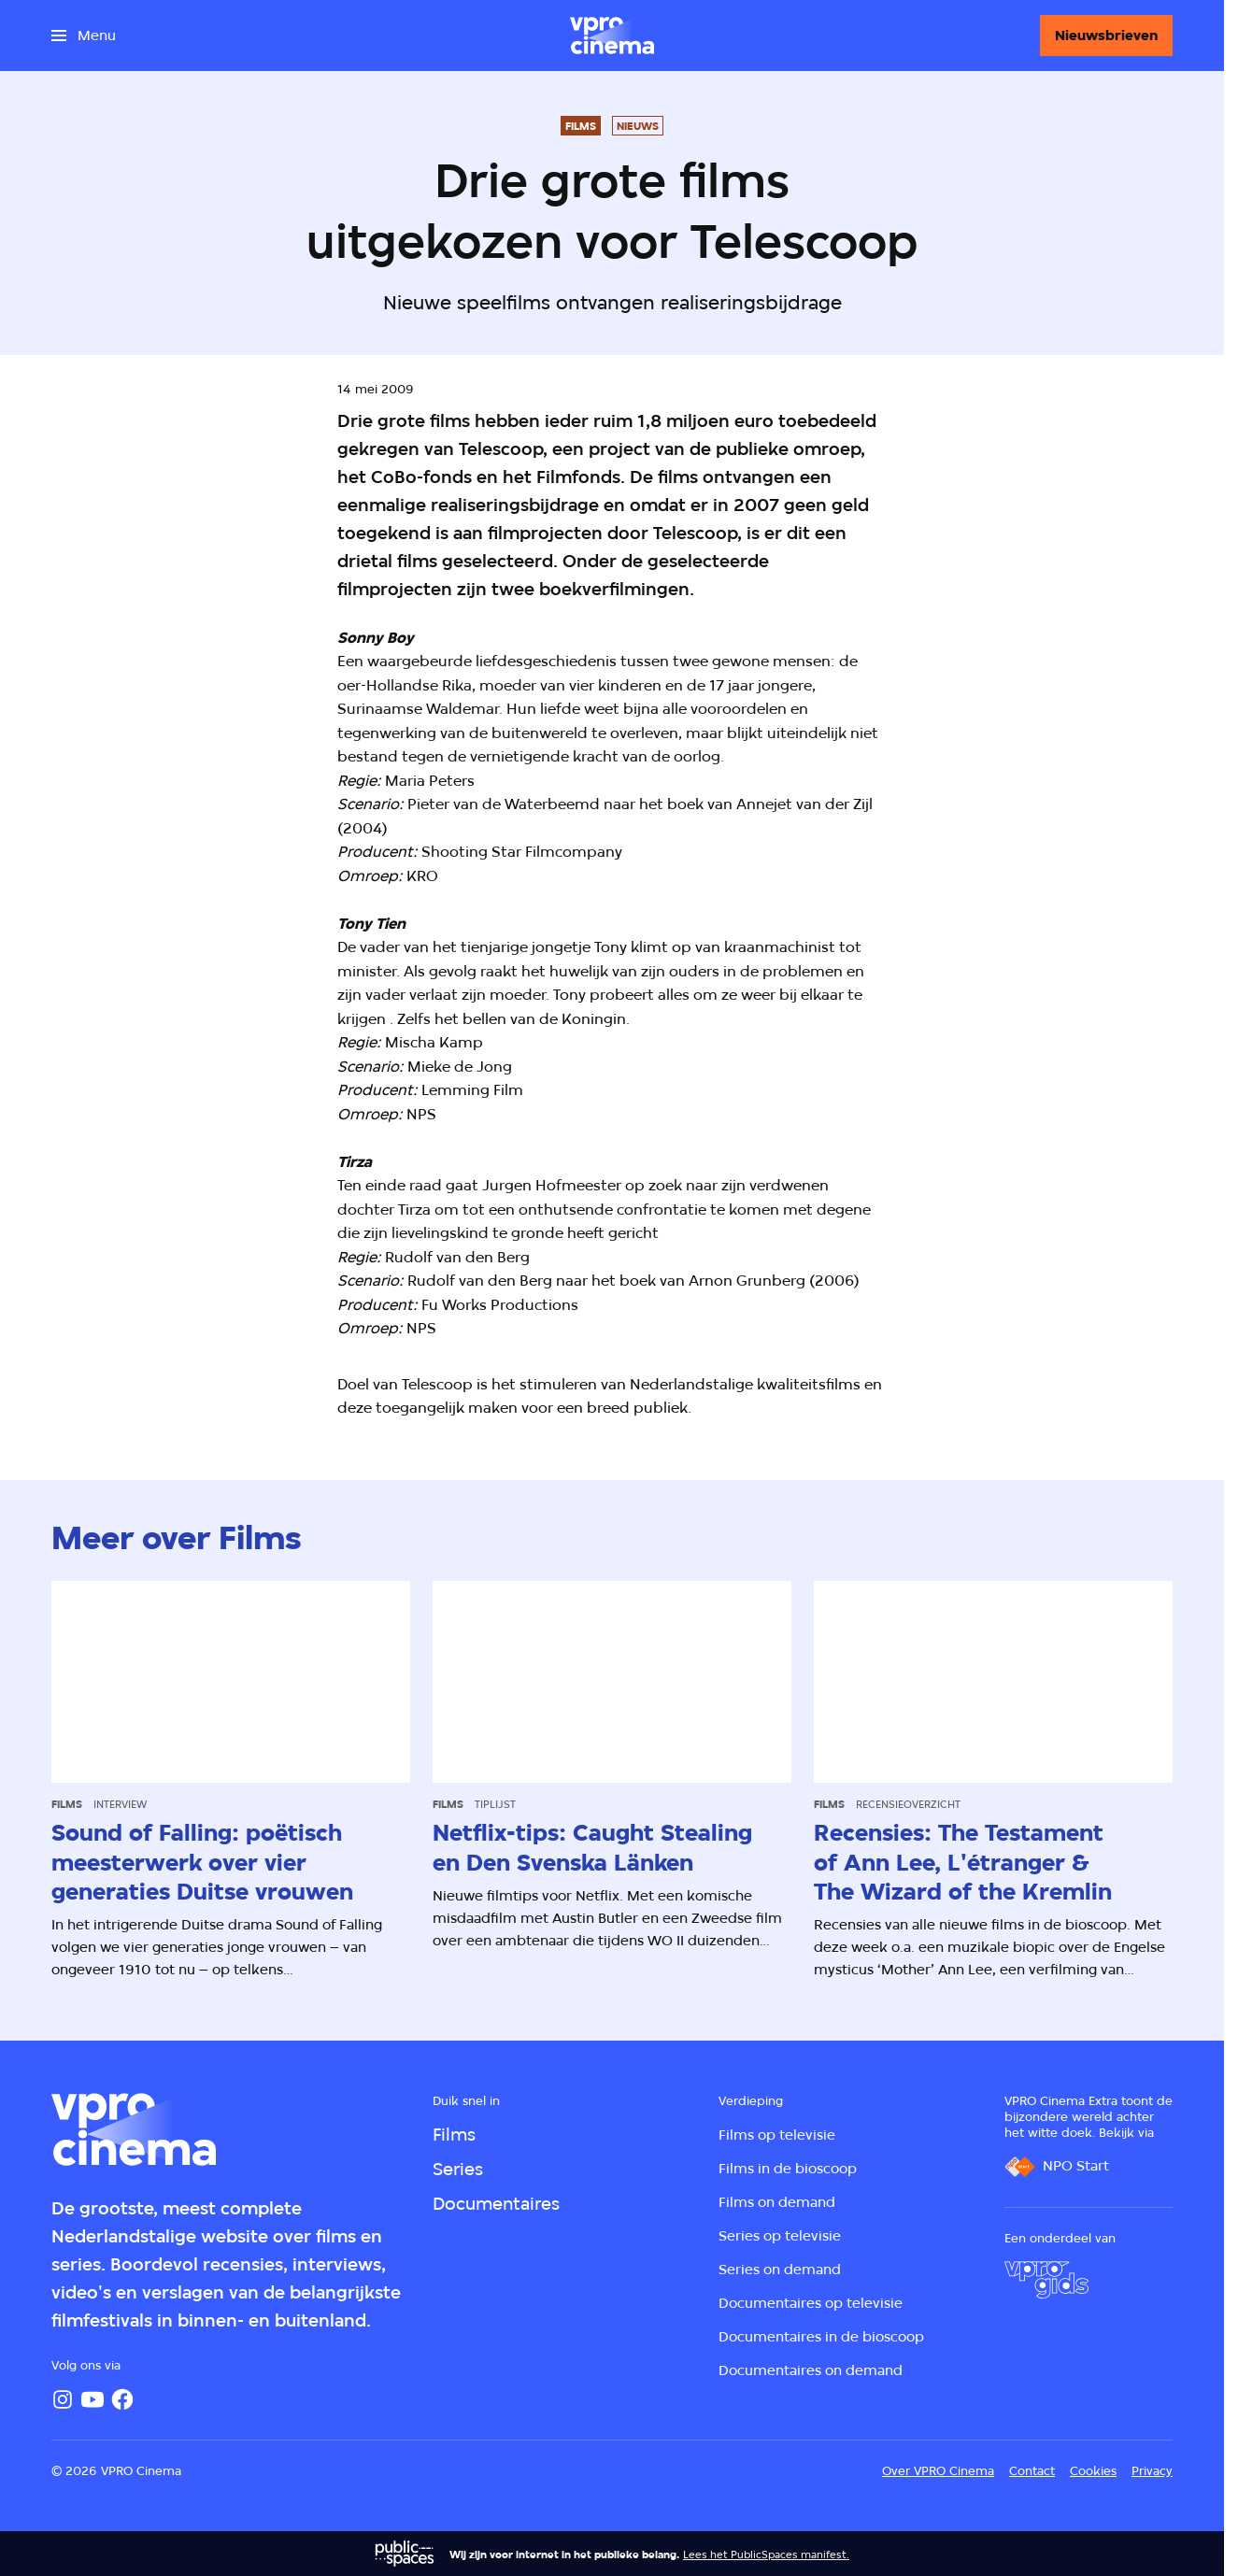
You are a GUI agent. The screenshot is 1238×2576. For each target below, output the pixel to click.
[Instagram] (62, 2399)
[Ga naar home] (612, 35)
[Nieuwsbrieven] (1106, 35)
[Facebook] (122, 2399)
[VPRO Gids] (1046, 2279)
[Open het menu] (83, 35)
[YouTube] (92, 2399)
